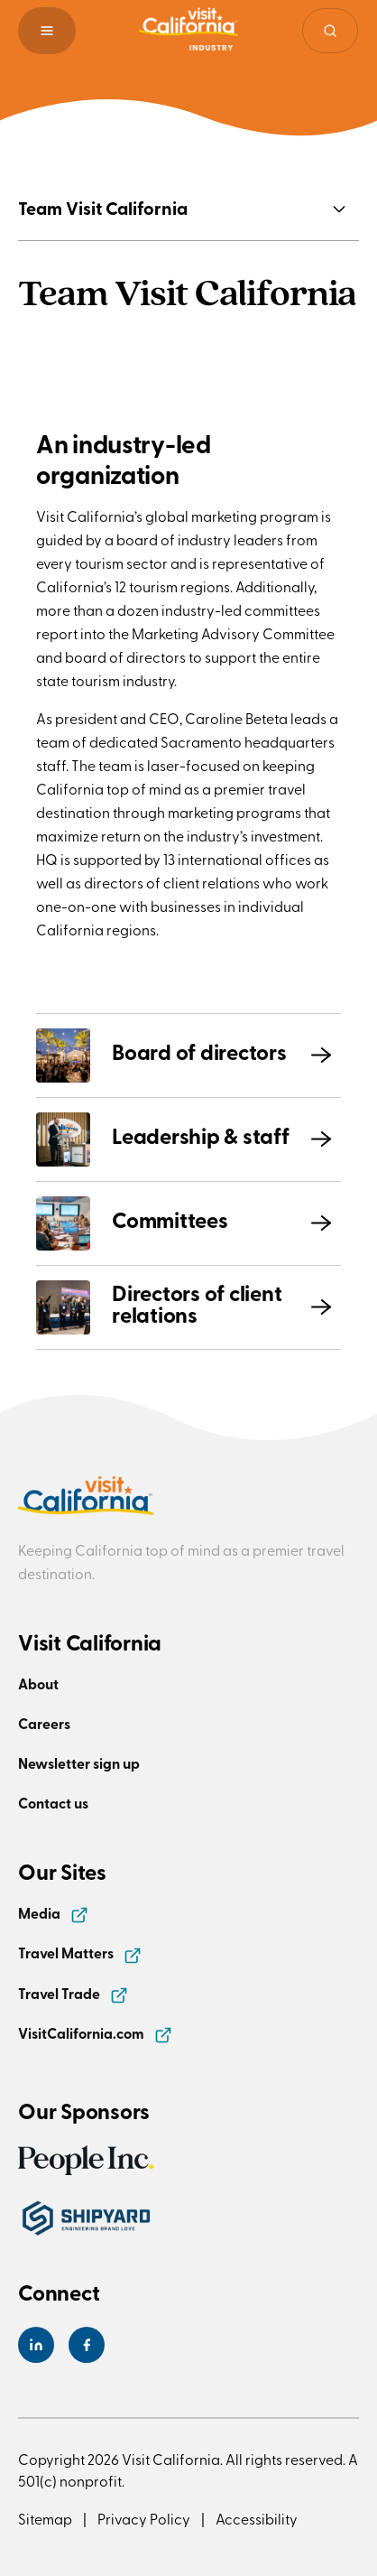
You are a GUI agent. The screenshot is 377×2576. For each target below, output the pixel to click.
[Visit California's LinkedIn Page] (36, 2345)
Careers (44, 1723)
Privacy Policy (143, 2518)
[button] (47, 30)
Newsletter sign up (79, 1763)
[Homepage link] (188, 30)
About (38, 1683)
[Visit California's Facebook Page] (87, 2345)
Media (53, 1912)
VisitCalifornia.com (95, 2033)
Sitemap (45, 2518)
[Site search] (330, 30)
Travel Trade (73, 1993)
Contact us (53, 1802)
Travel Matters (80, 1952)
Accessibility (257, 2518)
